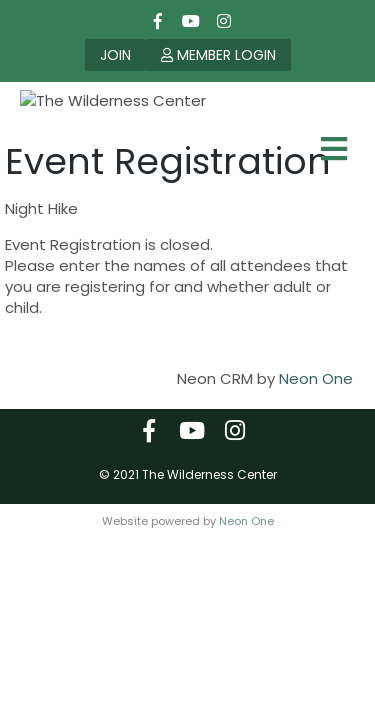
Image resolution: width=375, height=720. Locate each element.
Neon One (316, 460)
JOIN (115, 55)
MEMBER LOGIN (218, 55)
